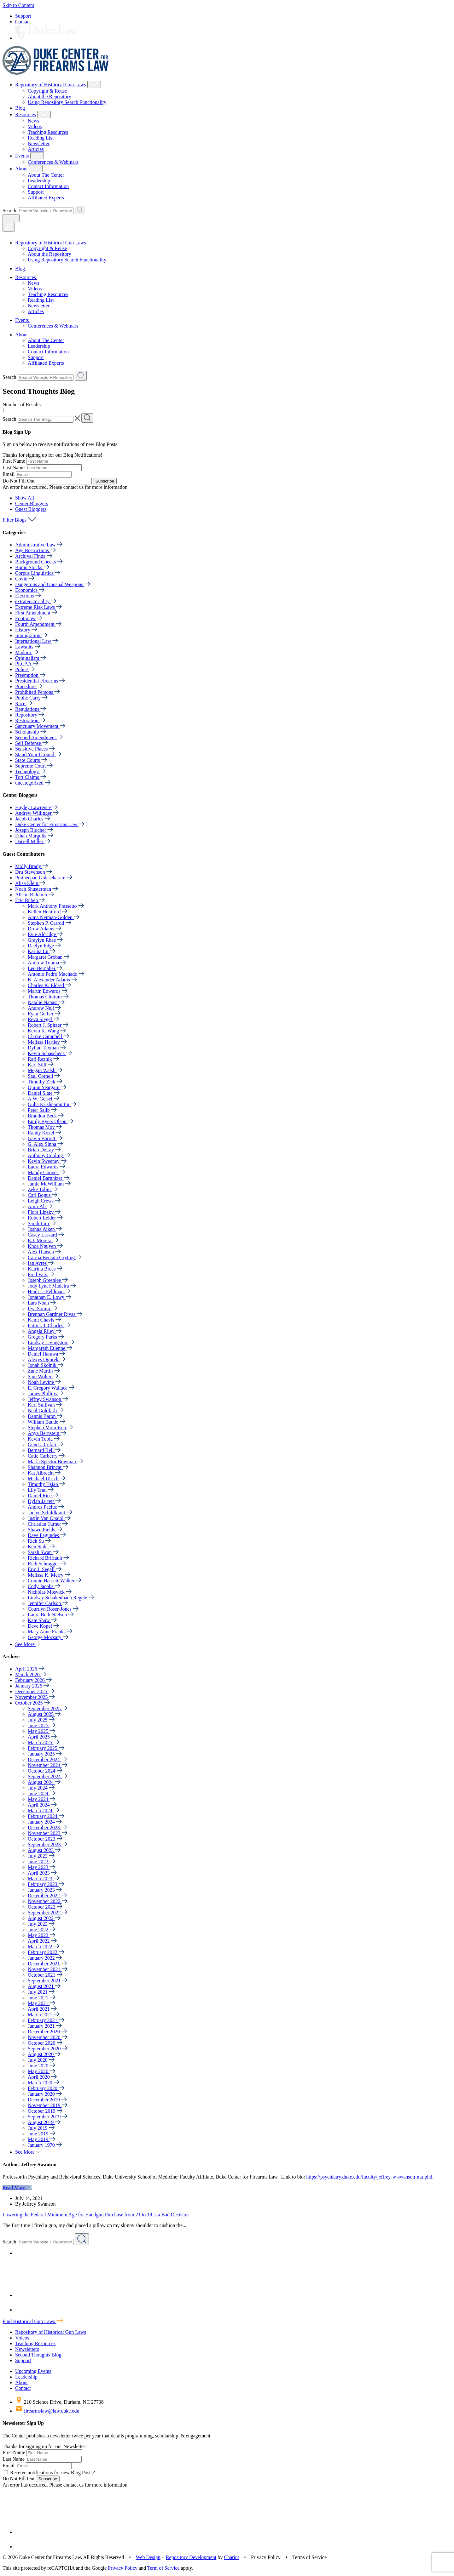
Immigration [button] (31, 635)
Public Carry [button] (31, 697)
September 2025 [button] (47, 1708)
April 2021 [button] (42, 2009)
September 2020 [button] (47, 2048)
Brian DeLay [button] (44, 1149)
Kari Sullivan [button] (45, 1405)
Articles (36, 149)
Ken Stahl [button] (41, 1546)
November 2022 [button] (47, 1901)
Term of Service (163, 2568)
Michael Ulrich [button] (46, 1478)
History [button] (26, 629)
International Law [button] (36, 641)
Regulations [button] (30, 709)
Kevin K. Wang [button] (47, 1030)
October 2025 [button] (32, 1702)
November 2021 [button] (47, 1969)
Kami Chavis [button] (44, 1319)
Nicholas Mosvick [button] (50, 1592)
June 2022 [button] (41, 1929)
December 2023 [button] (47, 1827)
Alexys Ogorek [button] (46, 1359)
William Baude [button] (46, 1422)
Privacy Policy (122, 2568)
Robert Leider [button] (45, 1217)
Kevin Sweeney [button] (47, 1161)
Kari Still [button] (40, 1064)
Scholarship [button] (30, 731)
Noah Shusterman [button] (36, 889)
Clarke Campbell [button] (48, 1036)
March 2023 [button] (43, 1878)
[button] (24, 497)
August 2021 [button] (44, 1986)
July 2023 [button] (41, 1856)
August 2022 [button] (44, 1918)
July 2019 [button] (41, 2128)
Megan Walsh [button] (45, 1070)
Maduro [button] (26, 652)
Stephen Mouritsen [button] (50, 1427)
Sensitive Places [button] (35, 748)
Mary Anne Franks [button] (50, 1631)
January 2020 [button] (45, 2094)
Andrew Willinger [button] (37, 813)
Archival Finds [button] (33, 556)
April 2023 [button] (42, 1873)
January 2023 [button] (45, 1890)
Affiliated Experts (46, 197)
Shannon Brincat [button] (48, 1467)
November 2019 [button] (47, 2105)
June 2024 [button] (41, 1793)
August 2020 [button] (44, 2054)
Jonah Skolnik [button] (45, 1365)
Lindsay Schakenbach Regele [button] (61, 1597)
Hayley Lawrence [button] (36, 807)
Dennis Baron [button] (45, 1416)
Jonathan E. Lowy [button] (49, 1297)
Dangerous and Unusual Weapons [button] (52, 584)
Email (9, 474)
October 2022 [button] (45, 1907)
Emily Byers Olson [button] (50, 1121)
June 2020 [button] (41, 2065)
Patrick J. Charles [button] (49, 1325)
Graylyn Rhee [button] (45, 940)
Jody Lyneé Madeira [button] (52, 1285)
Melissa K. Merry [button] (49, 1575)
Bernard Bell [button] (44, 1450)
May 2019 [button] (41, 2139)
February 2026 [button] (33, 1680)
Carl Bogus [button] (42, 1195)
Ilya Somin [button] (42, 1308)
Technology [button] (30, 771)
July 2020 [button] (41, 2060)
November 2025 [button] (35, 1697)
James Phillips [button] (46, 1393)
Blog (20, 108)
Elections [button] (28, 595)
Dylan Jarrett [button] (44, 1501)
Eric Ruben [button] (30, 900)
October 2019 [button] (45, 2111)
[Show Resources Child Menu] (44, 114)
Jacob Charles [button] (32, 818)
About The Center (46, 175)
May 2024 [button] (41, 1799)
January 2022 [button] (45, 1958)
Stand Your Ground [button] (38, 754)
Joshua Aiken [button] (45, 1229)
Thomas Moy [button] (45, 1127)
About (21, 168)
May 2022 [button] (41, 1935)
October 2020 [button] (45, 2043)
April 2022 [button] (42, 1941)
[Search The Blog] (87, 418)
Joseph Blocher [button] (34, 830)
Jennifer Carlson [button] (48, 1603)
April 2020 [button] (42, 2077)
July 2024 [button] (41, 1788)
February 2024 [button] (46, 1816)
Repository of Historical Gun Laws (50, 84)
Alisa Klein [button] (30, 883)
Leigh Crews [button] (44, 1200)
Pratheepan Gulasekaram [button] (43, 877)
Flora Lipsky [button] (44, 1212)
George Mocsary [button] (48, 1637)
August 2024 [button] (44, 1782)
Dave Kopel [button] (43, 1626)
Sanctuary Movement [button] (40, 726)
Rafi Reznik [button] (43, 1059)
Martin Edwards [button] (47, 991)
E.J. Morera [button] (43, 1240)
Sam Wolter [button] (43, 1376)
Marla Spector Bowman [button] (55, 1461)
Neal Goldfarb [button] (46, 1410)
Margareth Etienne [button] (50, 1348)
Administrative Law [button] (38, 544)
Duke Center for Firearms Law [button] (49, 824)
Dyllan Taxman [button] (47, 1047)
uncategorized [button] (32, 782)
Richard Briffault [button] (48, 1558)
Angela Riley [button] (44, 1331)
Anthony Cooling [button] (49, 1155)
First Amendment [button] (36, 612)
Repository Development (191, 2557)
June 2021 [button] (41, 1997)
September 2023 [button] (47, 1844)
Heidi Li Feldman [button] (49, 1291)
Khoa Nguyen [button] (45, 1246)
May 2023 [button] (41, 1867)
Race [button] (23, 703)
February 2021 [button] (46, 2020)
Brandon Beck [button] (46, 1115)
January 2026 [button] (32, 1685)
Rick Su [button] (39, 1541)
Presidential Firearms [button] (40, 680)
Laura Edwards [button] (46, 1166)
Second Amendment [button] (39, 737)
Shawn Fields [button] (45, 1529)
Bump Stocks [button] (32, 567)
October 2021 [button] (45, 1975)
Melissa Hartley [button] (47, 1042)
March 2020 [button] (43, 2082)
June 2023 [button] (41, 1861)
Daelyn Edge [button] (44, 945)
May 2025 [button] (41, 1731)
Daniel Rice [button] (43, 1495)
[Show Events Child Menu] (37, 155)
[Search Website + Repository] (80, 210)
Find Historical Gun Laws (33, 2321)
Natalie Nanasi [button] (46, 1002)
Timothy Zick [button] (45, 1081)
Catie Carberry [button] (46, 1456)
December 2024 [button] (47, 1759)
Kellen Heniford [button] (47, 911)
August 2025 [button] (44, 1714)
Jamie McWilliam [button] (49, 1183)
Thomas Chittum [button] (48, 996)
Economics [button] (29, 590)
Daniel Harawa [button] (46, 1354)
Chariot (231, 2557)
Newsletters (27, 2349)
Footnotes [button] (28, 618)
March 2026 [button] (31, 1674)
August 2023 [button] (44, 1850)
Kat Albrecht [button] (44, 1473)
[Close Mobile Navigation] (9, 227)
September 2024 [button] (47, 1776)
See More (27, 1644)
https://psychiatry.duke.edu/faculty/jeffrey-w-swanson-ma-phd (369, 2176)
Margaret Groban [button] (48, 957)
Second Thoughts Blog (38, 2354)
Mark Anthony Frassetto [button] (56, 906)
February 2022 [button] (46, 1952)
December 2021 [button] (47, 1963)
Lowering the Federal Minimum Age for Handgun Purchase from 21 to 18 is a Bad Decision (96, 2214)
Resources (25, 114)
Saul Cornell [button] (44, 1076)
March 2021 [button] (43, 2014)
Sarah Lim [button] (42, 1223)
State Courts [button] (31, 760)
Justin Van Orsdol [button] (49, 1518)
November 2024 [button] (47, 1765)
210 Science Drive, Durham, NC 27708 (59, 2402)
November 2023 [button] (47, 1833)
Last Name (14, 467)
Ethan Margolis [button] (34, 835)
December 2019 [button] (47, 2099)
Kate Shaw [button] (42, 1620)
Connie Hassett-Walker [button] (54, 1580)
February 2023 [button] (46, 1884)
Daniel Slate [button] (44, 1093)
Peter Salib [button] (42, 1110)
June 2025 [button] (41, 1725)
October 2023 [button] (45, 1839)
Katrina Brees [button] (45, 1268)
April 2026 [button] (29, 1668)
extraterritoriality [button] (35, 601)
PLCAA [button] (26, 663)
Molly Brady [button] (31, 866)
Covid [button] (24, 578)
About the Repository (49, 96)
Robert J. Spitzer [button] (48, 1025)
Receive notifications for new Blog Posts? (49, 2472)
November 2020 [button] (47, 2037)
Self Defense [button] (31, 743)
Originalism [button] (30, 658)
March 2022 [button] (43, 1946)
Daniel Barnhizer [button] (48, 1178)
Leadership (39, 180)
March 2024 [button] (43, 1810)
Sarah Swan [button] (43, 1552)
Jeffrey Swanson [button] (48, 1399)
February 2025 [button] (46, 1748)
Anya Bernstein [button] (47, 1433)
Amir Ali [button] (40, 1206)
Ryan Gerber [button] (44, 1013)
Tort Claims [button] (30, 777)
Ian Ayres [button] (41, 1263)
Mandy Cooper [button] (46, 1172)
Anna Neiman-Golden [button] (53, 917)
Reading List (41, 137)
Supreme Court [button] (34, 765)
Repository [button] (29, 714)
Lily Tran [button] (41, 1490)
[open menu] (11, 218)
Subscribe (105, 481)
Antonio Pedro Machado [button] (56, 974)
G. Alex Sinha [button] (45, 1144)
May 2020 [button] (41, 2071)
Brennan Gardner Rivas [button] (55, 1314)
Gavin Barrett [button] (45, 1138)
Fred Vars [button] (41, 1274)
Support (23, 16)
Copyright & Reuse (47, 91)
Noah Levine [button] (44, 1382)
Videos (35, 126)
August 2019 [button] (44, 2122)
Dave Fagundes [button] (47, 1535)
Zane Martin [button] (44, 1371)
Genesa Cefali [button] (45, 1444)
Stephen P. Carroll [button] (49, 923)
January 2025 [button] (45, 1753)
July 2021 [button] (41, 1992)
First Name (14, 461)
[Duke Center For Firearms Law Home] (56, 73)
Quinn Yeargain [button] (47, 1087)
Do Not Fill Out (19, 480)
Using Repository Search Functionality (67, 102)
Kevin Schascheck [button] (50, 1053)
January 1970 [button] (45, 2145)
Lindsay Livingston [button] (51, 1342)
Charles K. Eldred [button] (49, 985)
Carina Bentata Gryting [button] (55, 1257)
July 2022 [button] (41, 1924)
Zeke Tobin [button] (43, 1189)
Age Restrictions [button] (35, 550)
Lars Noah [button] (42, 1302)
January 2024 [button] (45, 1822)
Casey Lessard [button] (46, 1234)
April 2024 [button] (42, 1805)
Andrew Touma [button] (47, 962)
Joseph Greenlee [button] (48, 1280)
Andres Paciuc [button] (46, 1507)
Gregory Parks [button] (46, 1336)
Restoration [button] (30, 720)
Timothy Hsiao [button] (46, 1484)
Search (9, 210)
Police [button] (25, 669)
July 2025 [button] (41, 1719)
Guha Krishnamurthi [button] (52, 1104)
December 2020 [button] (47, 2031)
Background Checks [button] (39, 561)
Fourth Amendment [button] (38, 624)
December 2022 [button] (47, 1895)
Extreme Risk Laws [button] (38, 607)
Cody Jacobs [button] (44, 1586)
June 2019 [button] (41, 2133)
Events (22, 155)
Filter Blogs (19, 520)
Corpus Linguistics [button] (37, 573)
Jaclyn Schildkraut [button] (50, 1512)
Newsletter (38, 143)
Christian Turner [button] (48, 1524)
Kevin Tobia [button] (44, 1439)
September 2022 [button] (47, 1912)
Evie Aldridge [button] (45, 934)
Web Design (148, 2557)
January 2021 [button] (45, 2026)
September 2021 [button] (47, 1980)
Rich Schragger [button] (47, 1563)
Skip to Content (18, 5)
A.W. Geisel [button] (43, 1098)
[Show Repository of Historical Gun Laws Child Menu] (94, 84)
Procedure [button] (29, 686)
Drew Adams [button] (44, 928)
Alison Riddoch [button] (34, 894)
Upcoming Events (33, 2371)
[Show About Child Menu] (36, 168)
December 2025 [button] (34, 1691)
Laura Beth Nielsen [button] (51, 1614)
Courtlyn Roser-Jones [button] (53, 1609)
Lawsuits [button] (27, 646)
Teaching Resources (48, 132)
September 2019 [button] (47, 2116)
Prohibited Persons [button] (37, 692)
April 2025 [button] (42, 1736)
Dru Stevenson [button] (33, 872)
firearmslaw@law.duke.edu (47, 2410)
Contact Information (48, 186)
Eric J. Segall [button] (44, 1569)
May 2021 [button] (41, 2003)
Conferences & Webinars (53, 162)
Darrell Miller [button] (32, 841)
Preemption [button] (30, 675)
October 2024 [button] (45, 1770)
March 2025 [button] (43, 1742)
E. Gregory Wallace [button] (51, 1388)
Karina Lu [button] (41, 951)
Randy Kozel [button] (44, 1132)
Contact (23, 21)
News (33, 120)
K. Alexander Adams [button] (52, 979)
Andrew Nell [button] (44, 1008)
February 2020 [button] (46, 2088)
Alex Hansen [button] (44, 1251)
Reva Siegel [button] (43, 1019)
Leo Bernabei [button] (45, 968)
